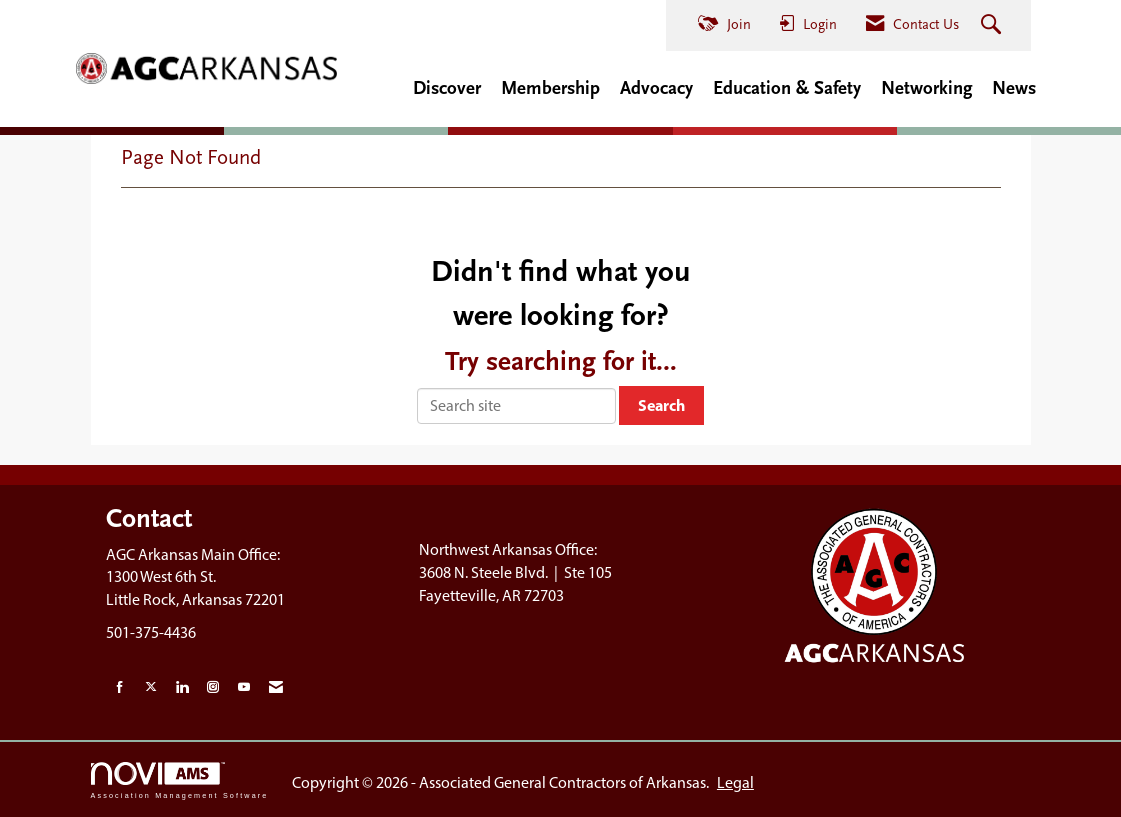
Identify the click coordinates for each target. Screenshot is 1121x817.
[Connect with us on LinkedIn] (182, 687)
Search (661, 405)
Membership (550, 88)
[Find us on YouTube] (244, 687)
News (1014, 88)
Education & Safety (787, 88)
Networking (926, 88)
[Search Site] (993, 26)
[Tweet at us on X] (151, 687)
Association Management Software (180, 780)
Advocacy (656, 88)
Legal (735, 782)
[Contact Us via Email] (276, 687)
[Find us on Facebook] (120, 687)
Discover (447, 88)
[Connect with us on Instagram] (213, 687)
